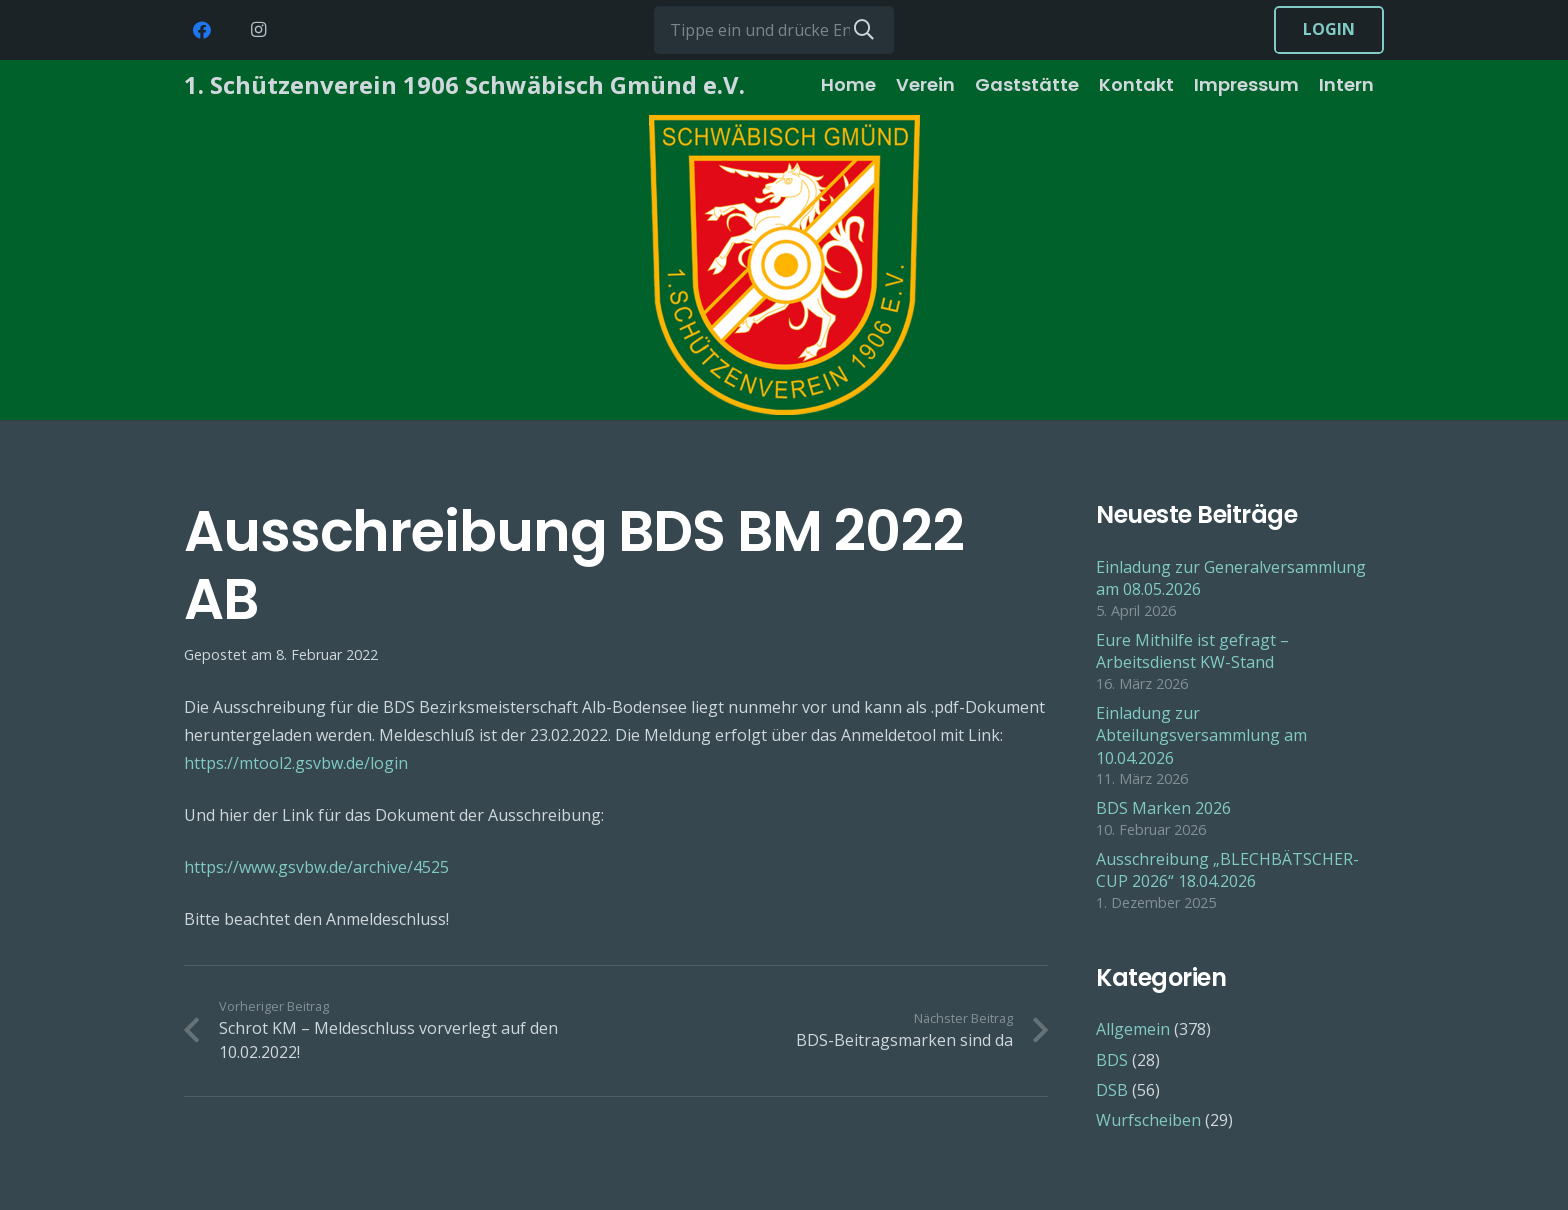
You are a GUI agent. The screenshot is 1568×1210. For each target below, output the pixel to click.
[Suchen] (864, 30)
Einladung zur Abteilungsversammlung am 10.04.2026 (1201, 735)
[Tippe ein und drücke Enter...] (774, 30)
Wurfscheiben (1148, 1120)
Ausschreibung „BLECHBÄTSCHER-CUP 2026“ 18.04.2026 (1227, 870)
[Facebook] (202, 30)
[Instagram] (258, 30)
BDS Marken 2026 (1163, 808)
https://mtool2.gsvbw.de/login (296, 763)
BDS (1112, 1060)
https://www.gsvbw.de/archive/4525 (316, 867)
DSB (1112, 1090)
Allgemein (1133, 1029)
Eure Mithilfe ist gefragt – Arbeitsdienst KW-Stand (1192, 651)
